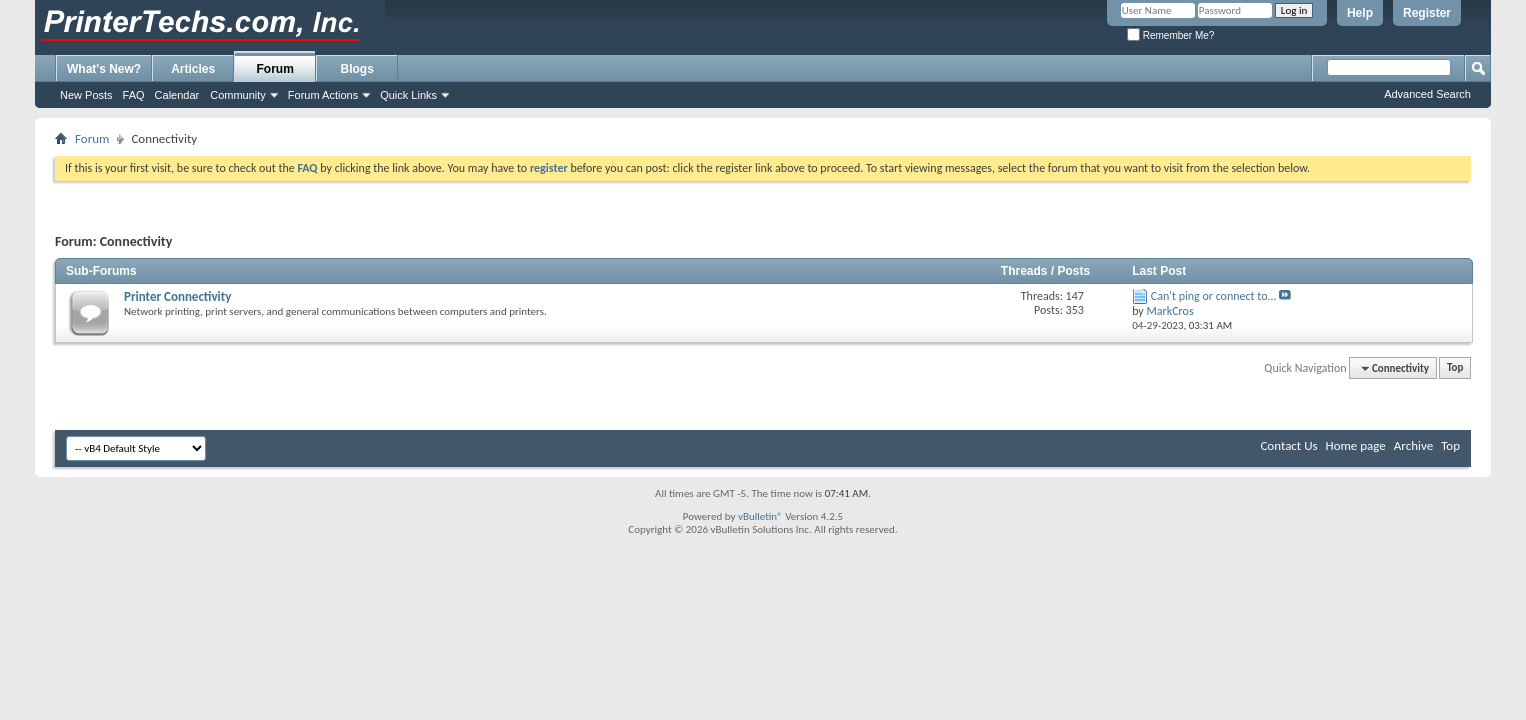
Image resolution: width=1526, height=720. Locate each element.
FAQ (134, 95)
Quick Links (408, 95)
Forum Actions (323, 95)
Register (1427, 13)
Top (1455, 368)
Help (1360, 13)
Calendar (177, 95)
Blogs (357, 69)
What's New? (104, 69)
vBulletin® (760, 516)
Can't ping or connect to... (1214, 296)
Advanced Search (1427, 94)
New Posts (86, 95)
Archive (1413, 445)
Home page (1356, 445)
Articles (193, 69)
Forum (275, 69)
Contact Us (1288, 445)
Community (238, 95)
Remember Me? (1170, 35)
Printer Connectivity (177, 296)
